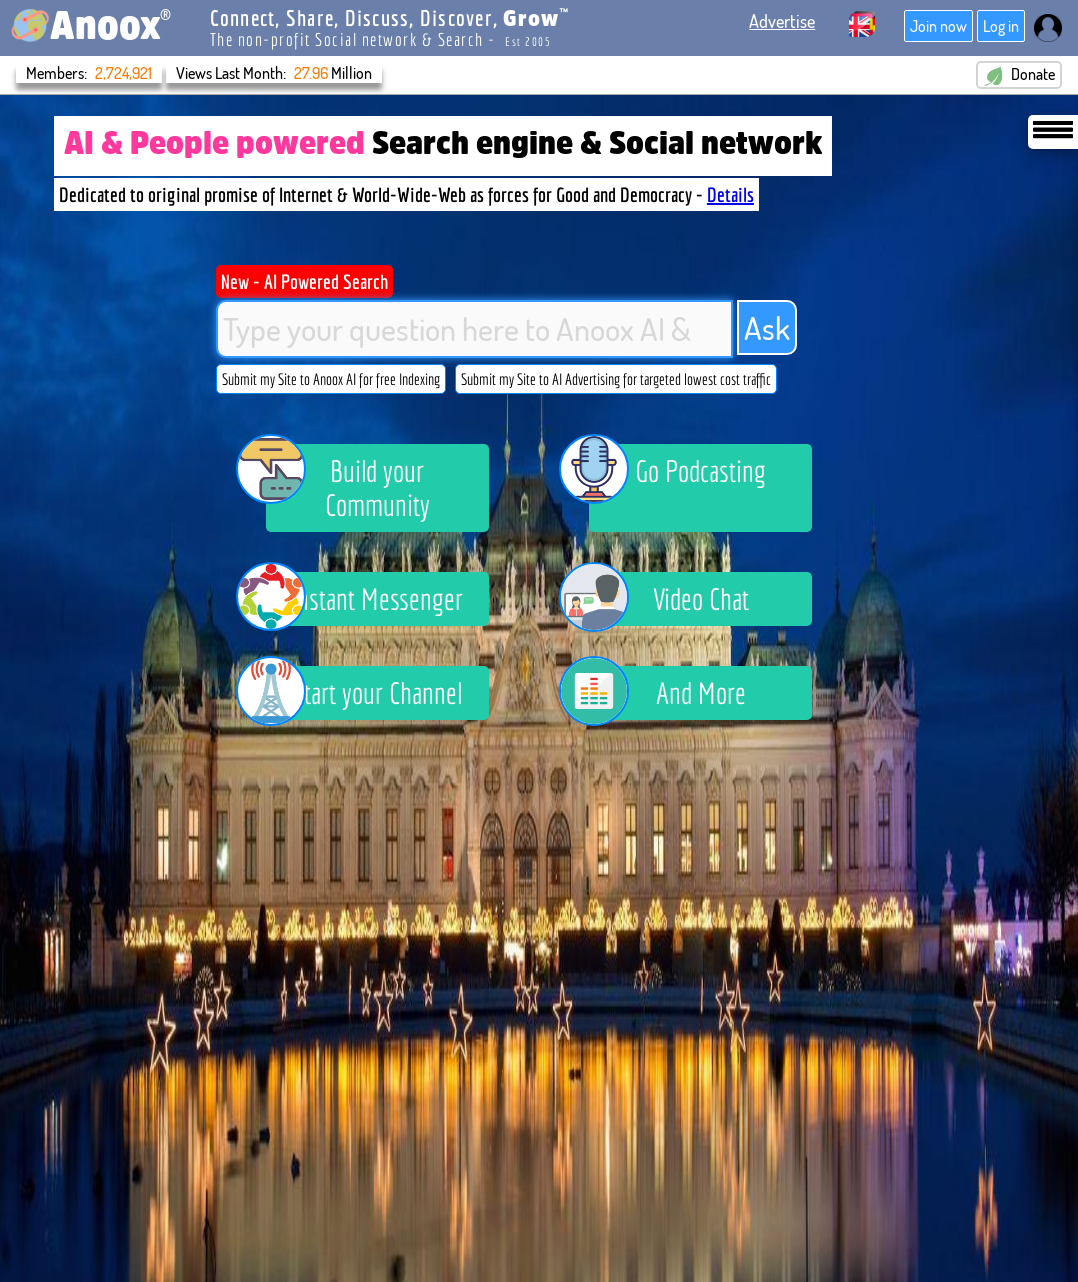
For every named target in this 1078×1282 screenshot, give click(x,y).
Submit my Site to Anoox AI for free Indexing (331, 379)
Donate (1019, 75)
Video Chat (669, 599)
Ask (767, 327)
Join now (938, 26)
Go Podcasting (677, 474)
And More (667, 693)
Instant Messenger (365, 599)
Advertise (782, 21)
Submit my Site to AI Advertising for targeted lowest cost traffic (616, 379)
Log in (1001, 26)
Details (730, 194)
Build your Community (348, 483)
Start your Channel (364, 693)
